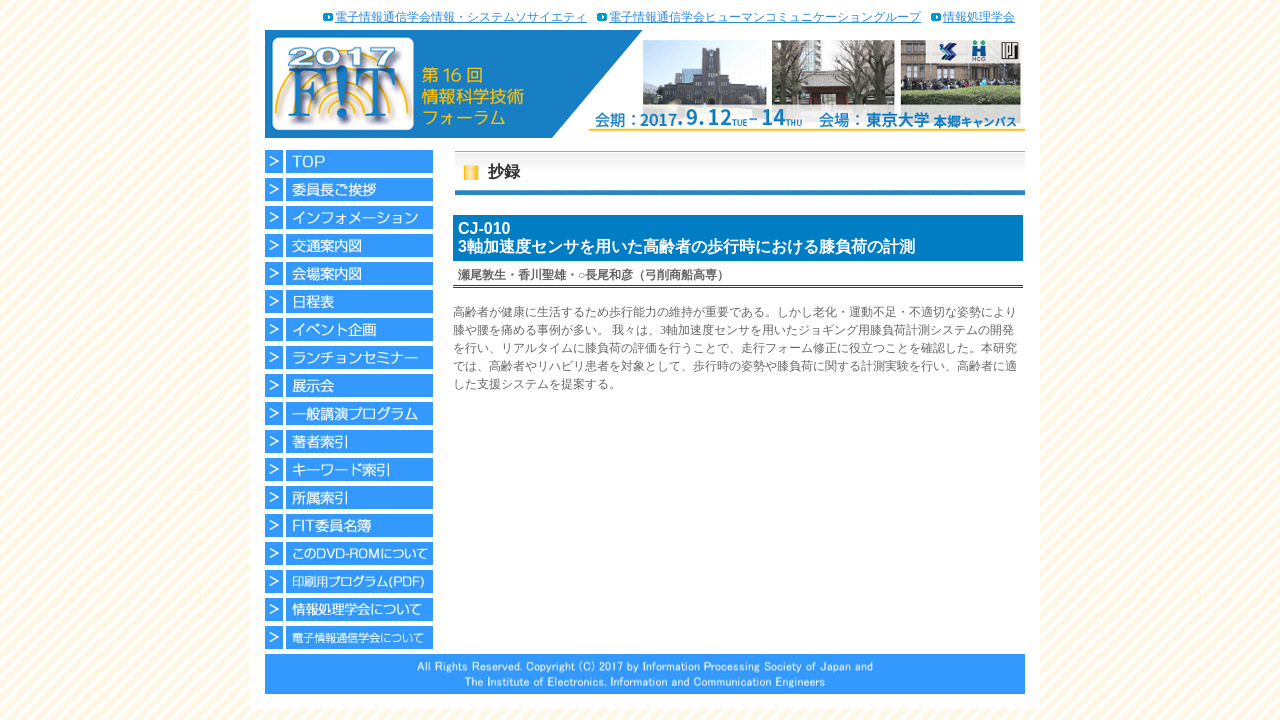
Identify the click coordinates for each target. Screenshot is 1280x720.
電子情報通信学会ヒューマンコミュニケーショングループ (765, 17)
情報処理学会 (979, 17)
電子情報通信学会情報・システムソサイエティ (461, 17)
